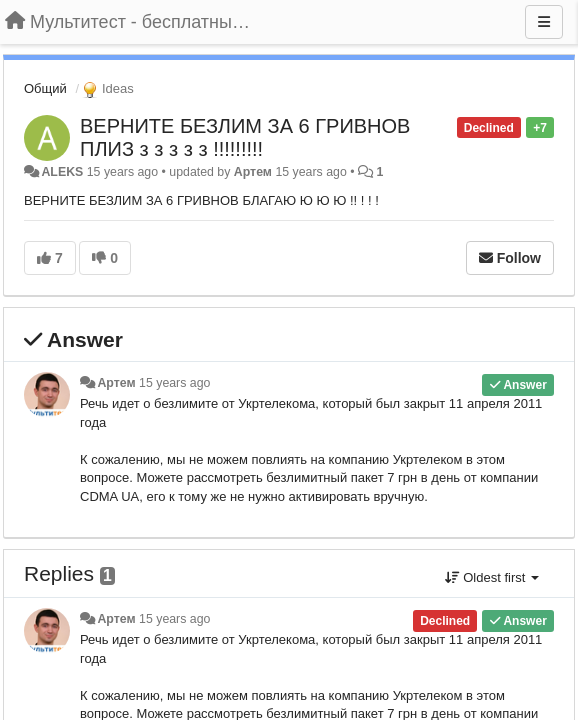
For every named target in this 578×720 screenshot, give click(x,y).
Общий (45, 88)
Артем (253, 172)
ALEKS (62, 172)
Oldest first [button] (492, 577)
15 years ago (174, 383)
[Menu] (544, 22)
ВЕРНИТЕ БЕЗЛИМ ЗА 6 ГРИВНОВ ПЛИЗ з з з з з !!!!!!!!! (245, 137)
